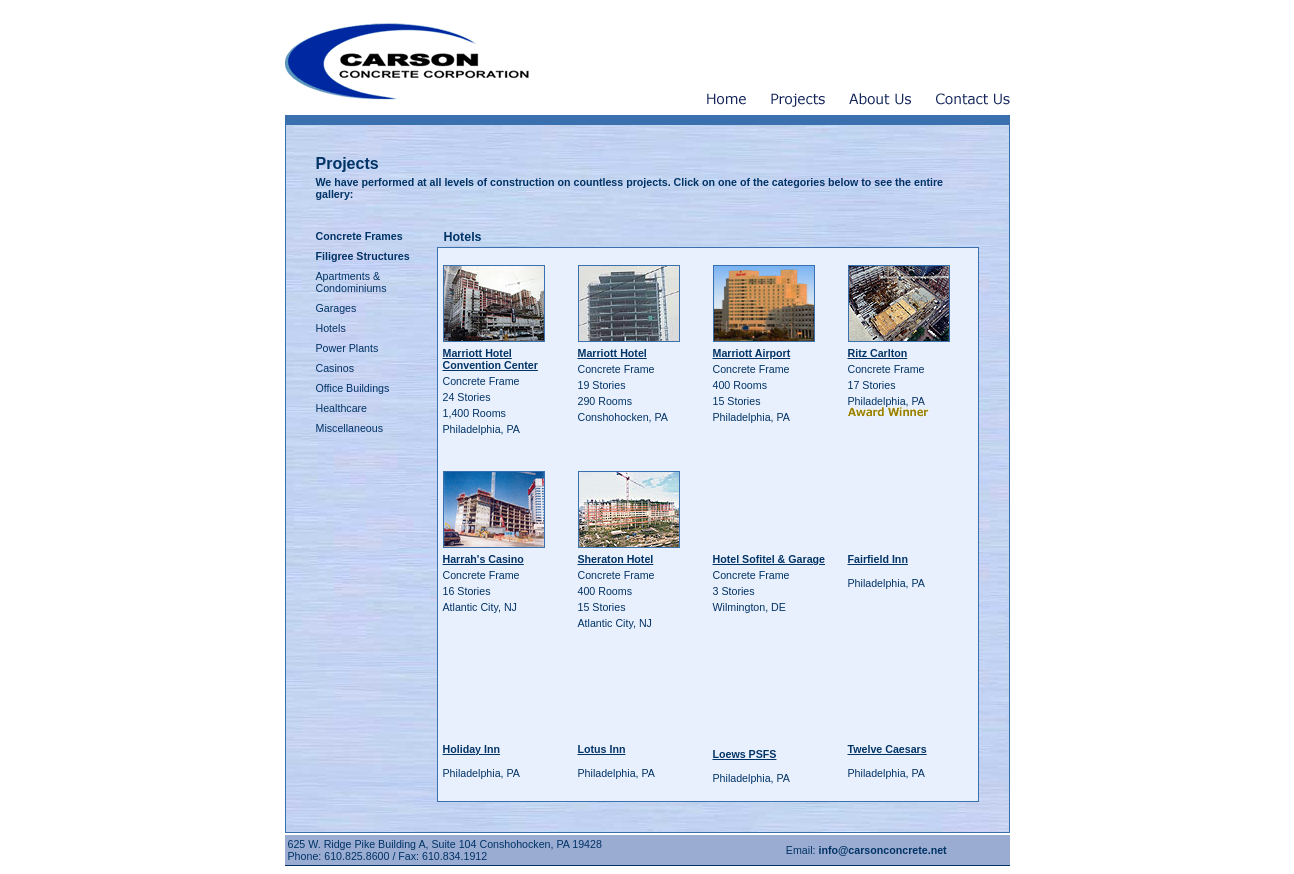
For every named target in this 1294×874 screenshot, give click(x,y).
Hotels (331, 328)
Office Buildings (353, 388)
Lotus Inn (602, 749)
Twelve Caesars (887, 749)
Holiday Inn (471, 749)
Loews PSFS (745, 754)
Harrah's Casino (483, 559)
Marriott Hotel (612, 353)
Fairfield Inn (878, 559)
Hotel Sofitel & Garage (769, 559)
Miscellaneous (350, 428)
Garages (336, 308)
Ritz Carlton (878, 353)
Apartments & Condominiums (351, 282)
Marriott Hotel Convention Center (490, 359)
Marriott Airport (752, 353)
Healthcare (342, 408)
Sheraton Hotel (616, 559)
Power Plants (347, 348)
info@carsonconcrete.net (882, 850)
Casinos (335, 368)
